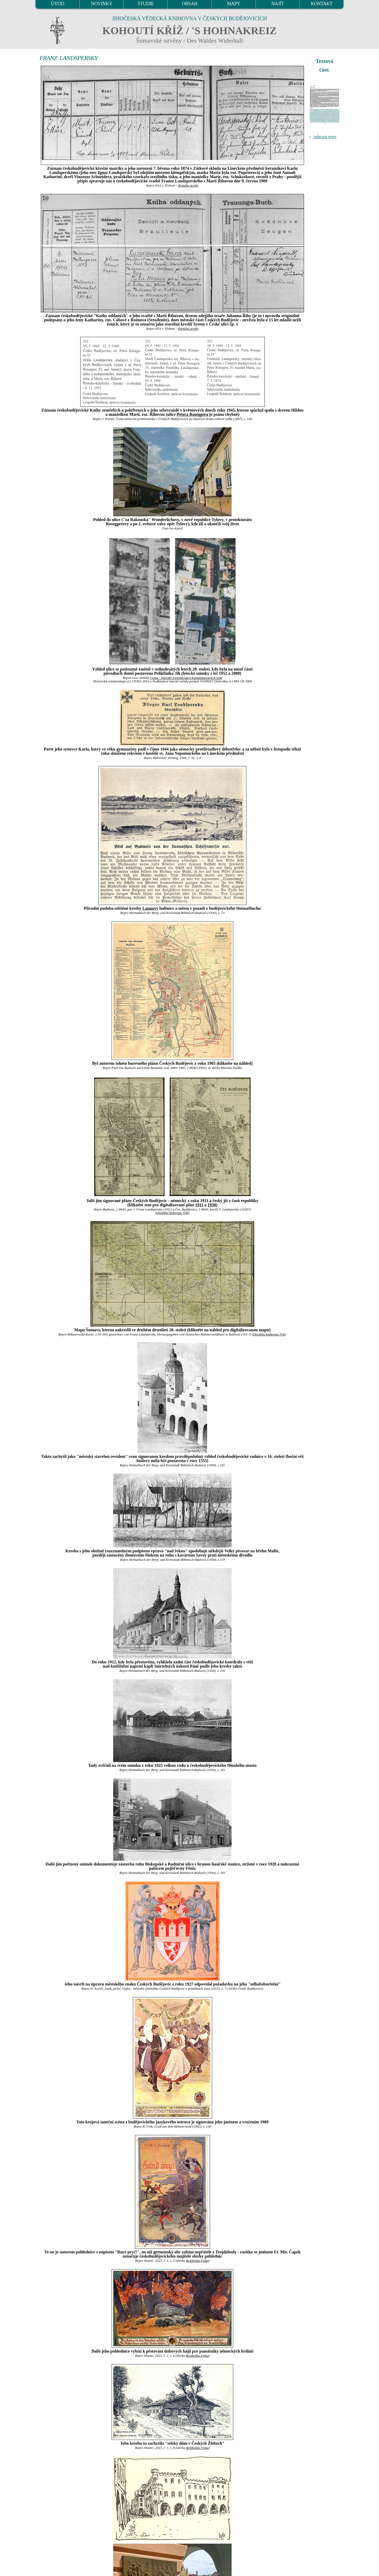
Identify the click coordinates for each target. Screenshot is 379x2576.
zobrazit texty (325, 136)
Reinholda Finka (197, 2261)
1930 (211, 1205)
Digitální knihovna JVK (172, 1213)
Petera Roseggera (192, 414)
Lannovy (150, 908)
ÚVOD (57, 3)
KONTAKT (322, 3)
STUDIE (146, 3)
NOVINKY (101, 3)
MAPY (233, 3)
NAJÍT (277, 3)
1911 (199, 1205)
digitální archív (188, 185)
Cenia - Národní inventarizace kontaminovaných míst (186, 678)
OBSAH (189, 3)
